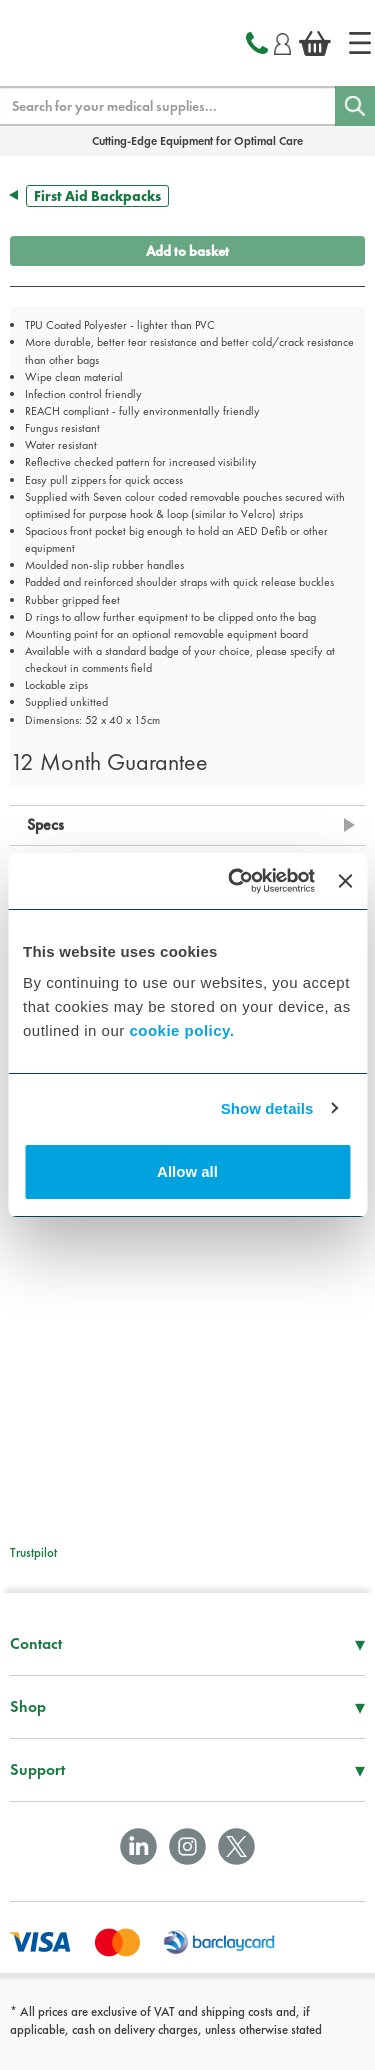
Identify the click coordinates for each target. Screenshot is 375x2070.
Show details (267, 1108)
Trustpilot (33, 1552)
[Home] (360, 43)
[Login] (282, 41)
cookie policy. (181, 1030)
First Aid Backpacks (97, 196)
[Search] (355, 106)
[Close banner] (345, 881)
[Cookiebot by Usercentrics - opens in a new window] (235, 881)
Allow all (187, 1171)
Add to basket (187, 251)
